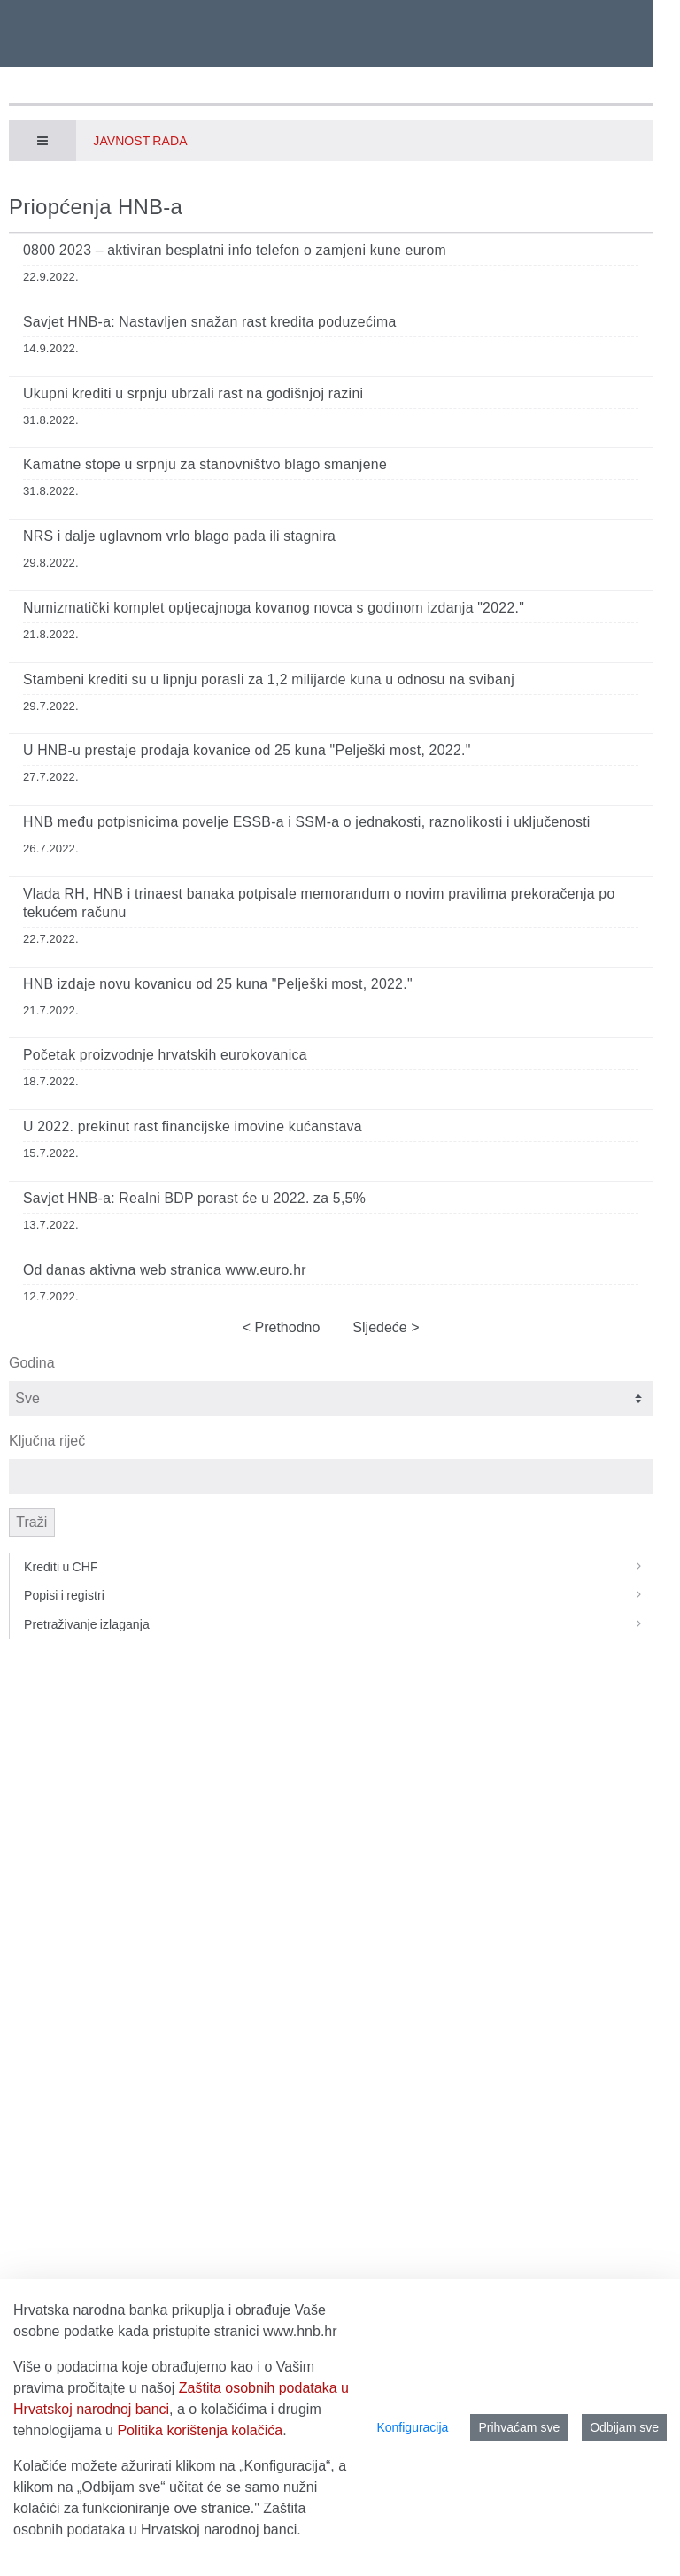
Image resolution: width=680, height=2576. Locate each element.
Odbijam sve (624, 2427)
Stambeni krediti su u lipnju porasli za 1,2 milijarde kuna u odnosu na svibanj (268, 679)
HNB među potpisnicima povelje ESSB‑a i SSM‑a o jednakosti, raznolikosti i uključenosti (307, 821)
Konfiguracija (412, 2427)
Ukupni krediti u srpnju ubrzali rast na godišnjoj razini (193, 393)
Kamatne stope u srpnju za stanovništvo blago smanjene (205, 464)
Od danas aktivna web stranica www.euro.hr (164, 1269)
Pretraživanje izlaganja (338, 1624)
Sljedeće (381, 1327)
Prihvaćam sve (519, 2427)
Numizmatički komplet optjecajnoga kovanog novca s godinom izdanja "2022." (273, 607)
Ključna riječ (47, 1440)
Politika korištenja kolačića (199, 2430)
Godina (32, 1362)
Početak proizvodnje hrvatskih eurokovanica (165, 1054)
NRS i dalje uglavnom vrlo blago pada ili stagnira (179, 536)
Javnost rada (140, 141)
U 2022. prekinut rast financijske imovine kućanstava (192, 1126)
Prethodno (285, 1327)
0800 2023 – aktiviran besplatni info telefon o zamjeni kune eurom (234, 250)
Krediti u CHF (338, 1567)
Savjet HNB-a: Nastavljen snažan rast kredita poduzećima (210, 321)
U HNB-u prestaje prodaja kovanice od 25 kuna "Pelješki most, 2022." (247, 750)
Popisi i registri (338, 1595)
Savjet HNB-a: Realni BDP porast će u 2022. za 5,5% (194, 1198)
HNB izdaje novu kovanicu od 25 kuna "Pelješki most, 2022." (218, 983)
